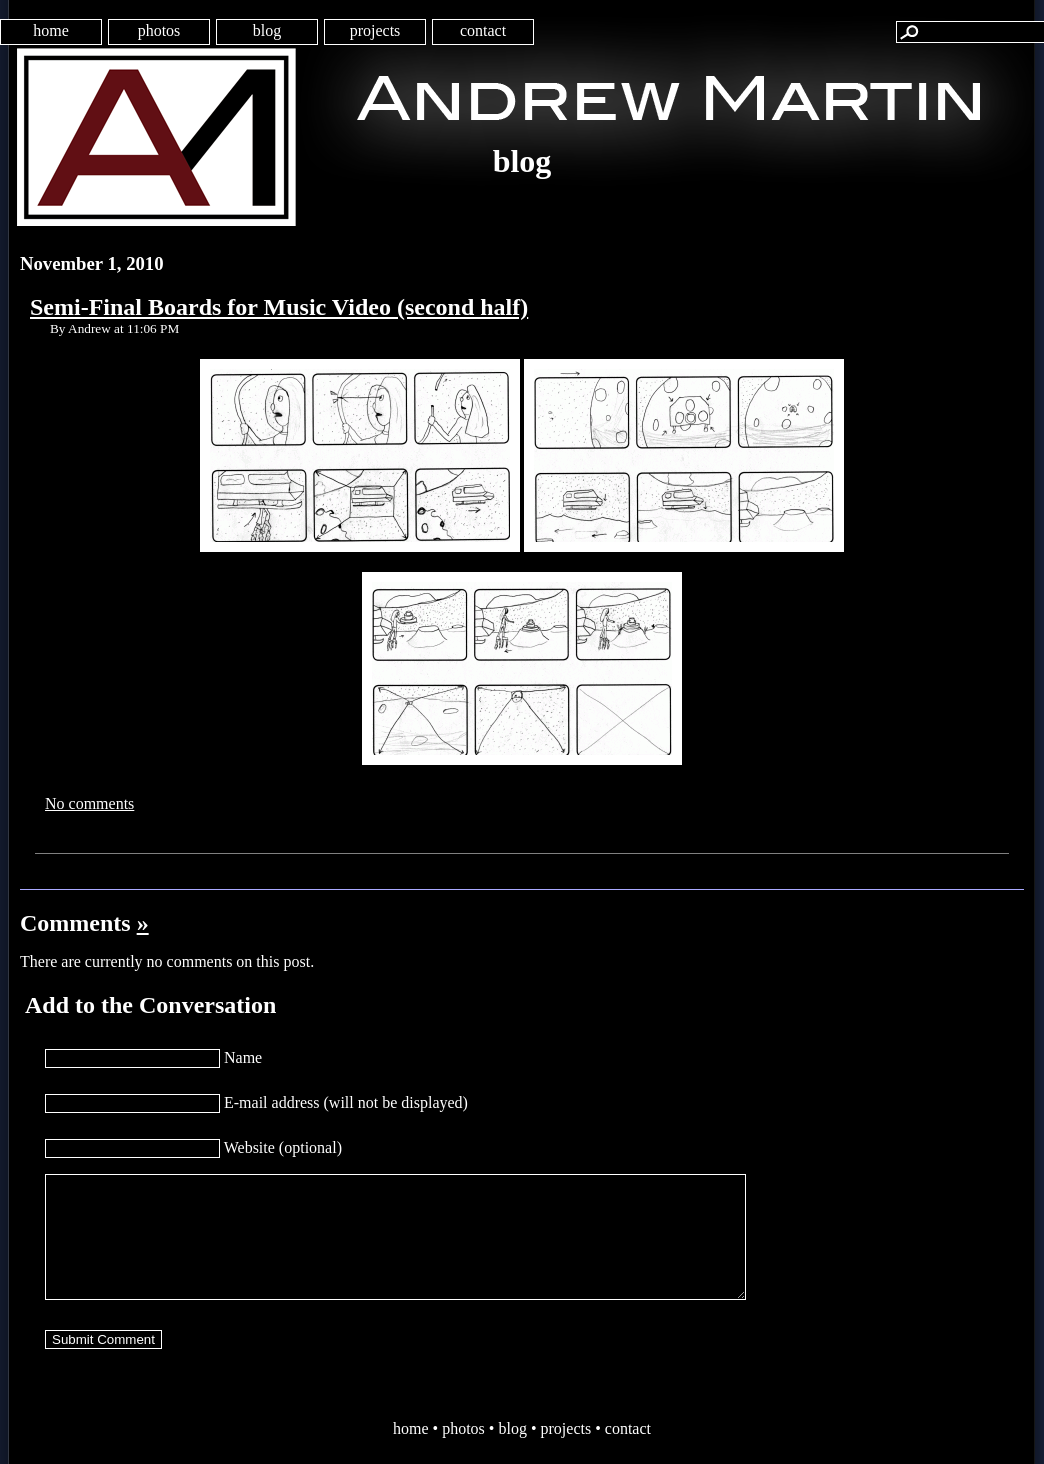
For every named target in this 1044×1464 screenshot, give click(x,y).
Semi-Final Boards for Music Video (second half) (279, 307)
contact (483, 30)
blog (267, 30)
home (51, 30)
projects (375, 30)
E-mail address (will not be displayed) (346, 1102)
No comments (89, 803)
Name (243, 1057)
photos (159, 30)
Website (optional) (283, 1147)
